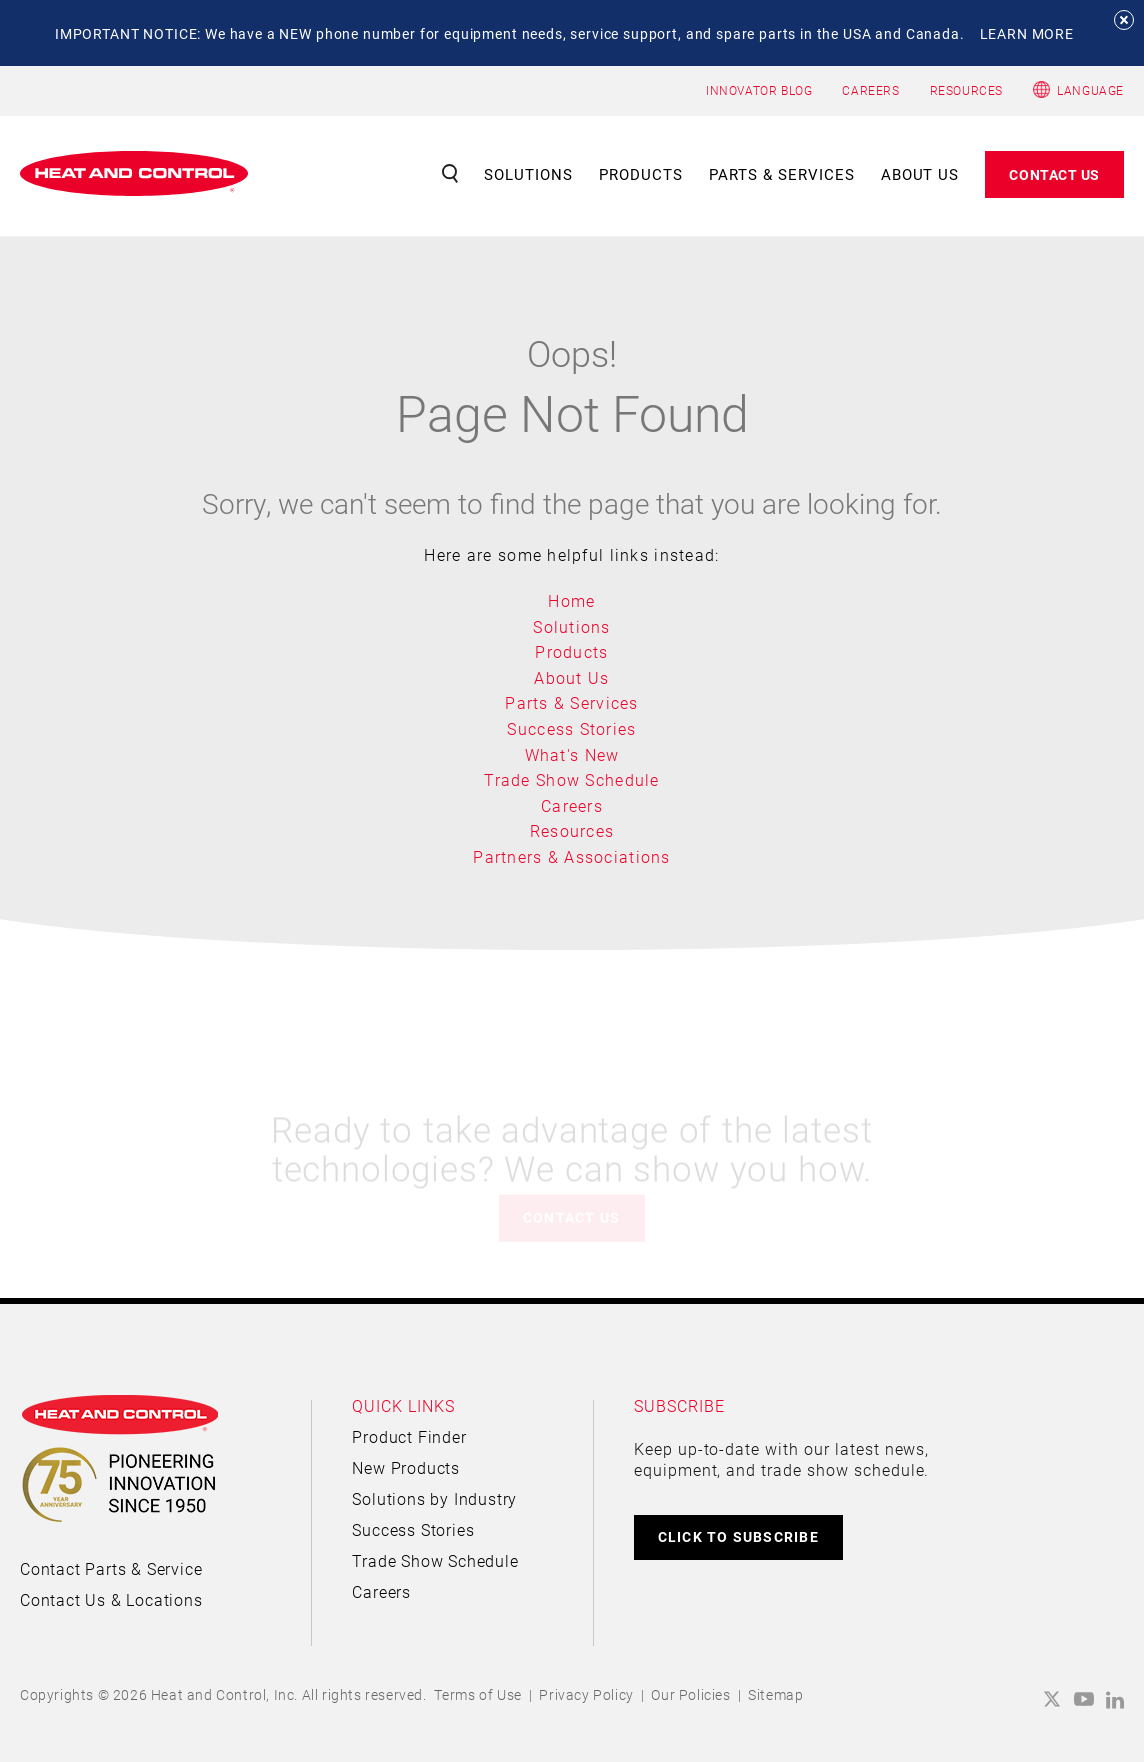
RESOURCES (966, 90)
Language (1090, 90)
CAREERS (870, 90)
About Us (920, 174)
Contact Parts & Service (111, 1568)
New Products (406, 1467)
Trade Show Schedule (571, 779)
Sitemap (775, 1694)
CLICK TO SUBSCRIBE (738, 1536)
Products (641, 174)
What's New (572, 754)
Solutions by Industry (434, 1498)
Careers (572, 805)
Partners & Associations (571, 856)
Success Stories (571, 728)
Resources (572, 830)
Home (571, 600)
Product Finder (409, 1436)
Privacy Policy (586, 1694)
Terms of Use (478, 1694)
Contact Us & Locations (111, 1599)
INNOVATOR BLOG (759, 90)
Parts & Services (782, 174)
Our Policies (690, 1694)
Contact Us (1054, 174)
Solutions (528, 174)
